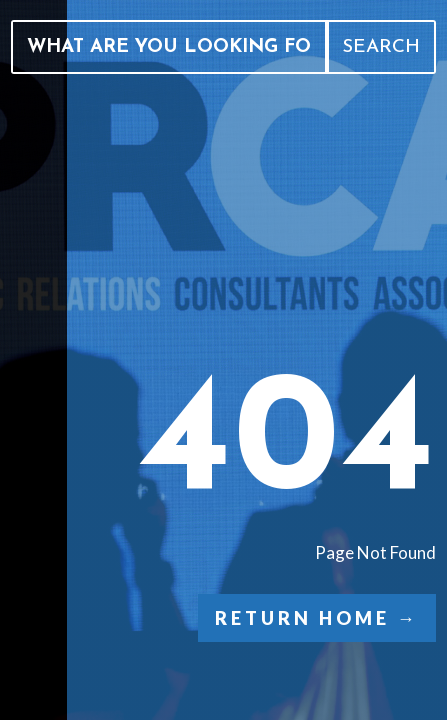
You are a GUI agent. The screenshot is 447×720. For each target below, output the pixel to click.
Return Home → (317, 618)
